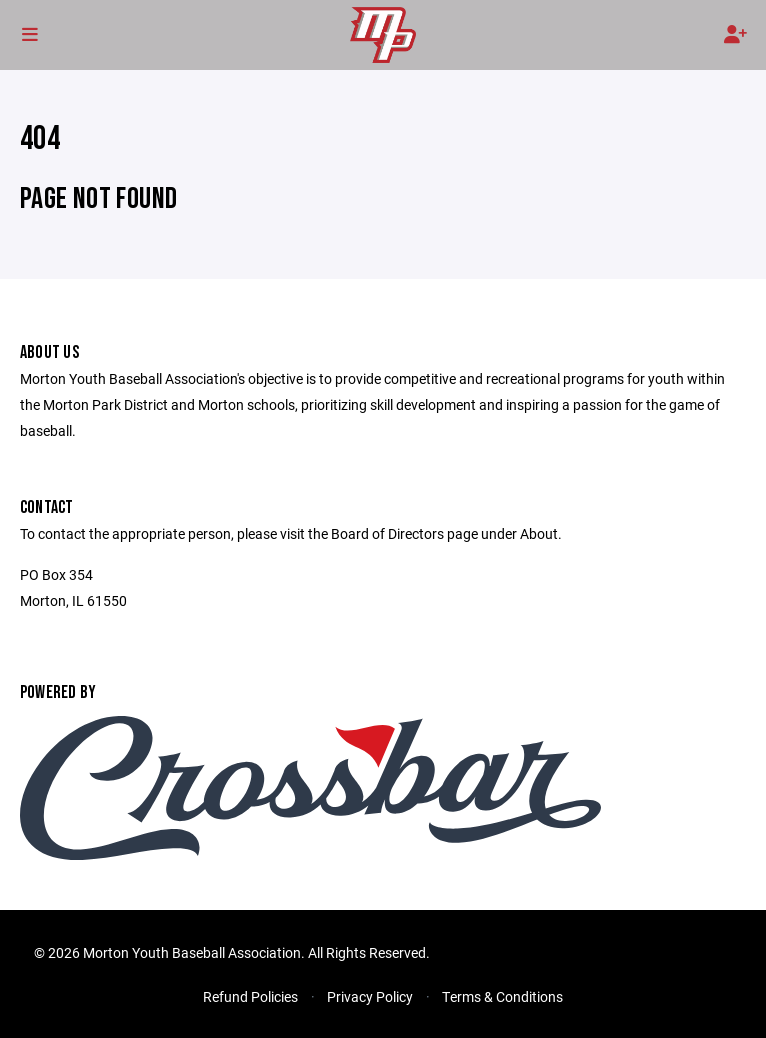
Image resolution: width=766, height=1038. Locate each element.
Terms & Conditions (502, 996)
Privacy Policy (370, 996)
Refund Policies (250, 996)
